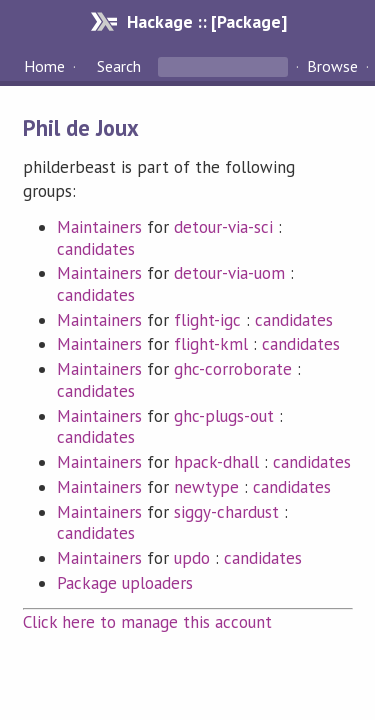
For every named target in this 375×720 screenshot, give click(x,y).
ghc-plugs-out (224, 416)
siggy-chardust (226, 512)
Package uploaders (125, 583)
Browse (332, 66)
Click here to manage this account (148, 622)
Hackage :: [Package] (207, 21)
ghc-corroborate (233, 369)
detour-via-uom (229, 273)
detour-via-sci (223, 227)
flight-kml (211, 344)
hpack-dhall (216, 462)
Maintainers (99, 227)
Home (44, 66)
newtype (206, 487)
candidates (96, 249)
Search (119, 66)
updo (192, 558)
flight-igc (207, 320)
